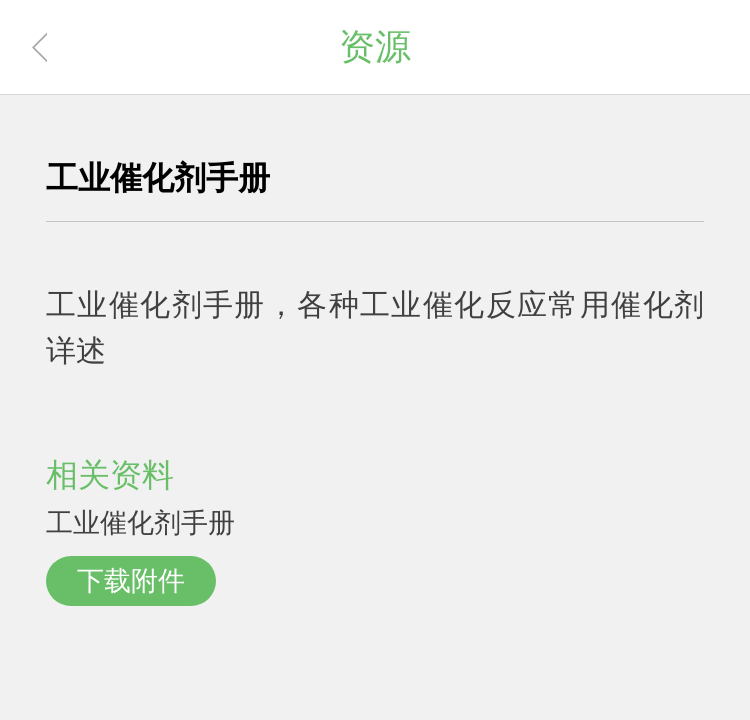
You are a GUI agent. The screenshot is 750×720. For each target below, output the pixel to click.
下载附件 (131, 581)
